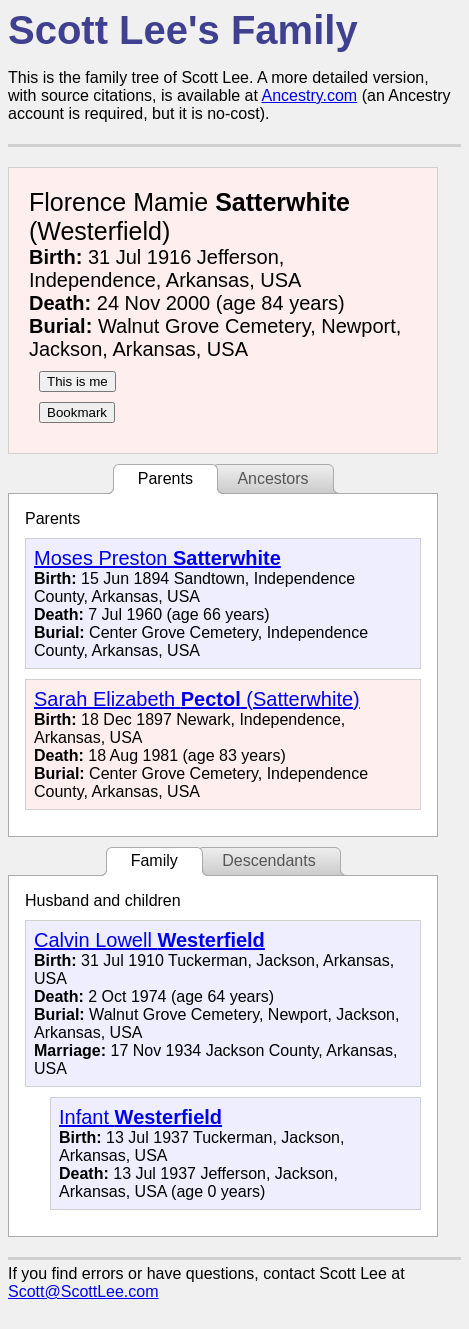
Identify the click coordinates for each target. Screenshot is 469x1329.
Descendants (268, 860)
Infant (140, 1117)
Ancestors (272, 478)
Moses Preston (157, 558)
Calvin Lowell (149, 940)
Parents (165, 478)
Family (154, 860)
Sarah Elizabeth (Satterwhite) (197, 699)
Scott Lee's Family (183, 30)
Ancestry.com (309, 95)
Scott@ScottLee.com (83, 1291)
